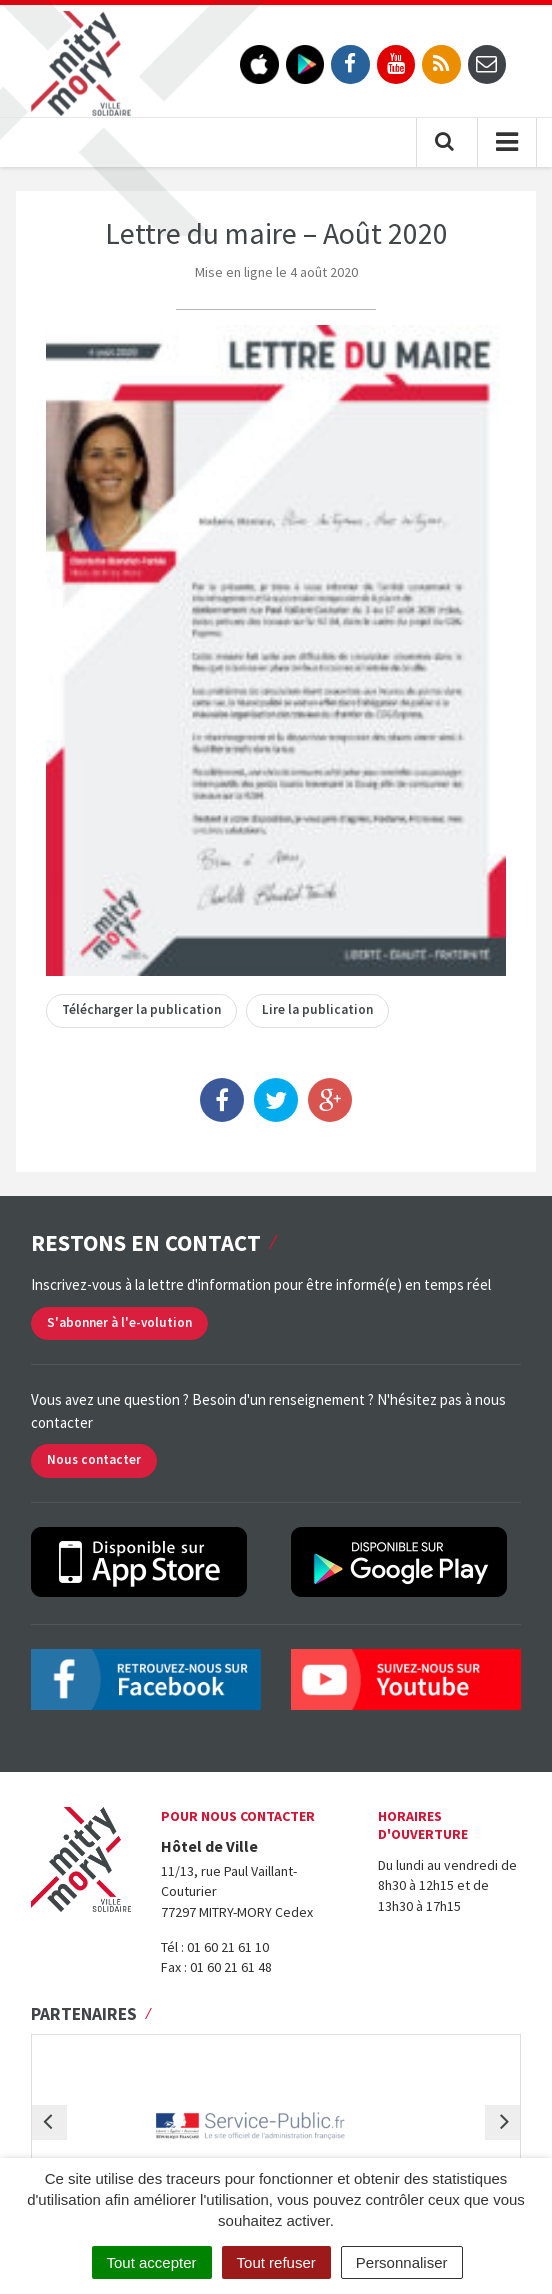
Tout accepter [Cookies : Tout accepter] (152, 2262)
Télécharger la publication (141, 1009)
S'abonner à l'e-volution (119, 1322)
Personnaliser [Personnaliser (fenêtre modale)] (402, 2262)
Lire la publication (317, 1009)
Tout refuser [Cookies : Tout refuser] (276, 2262)
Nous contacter (94, 1459)
